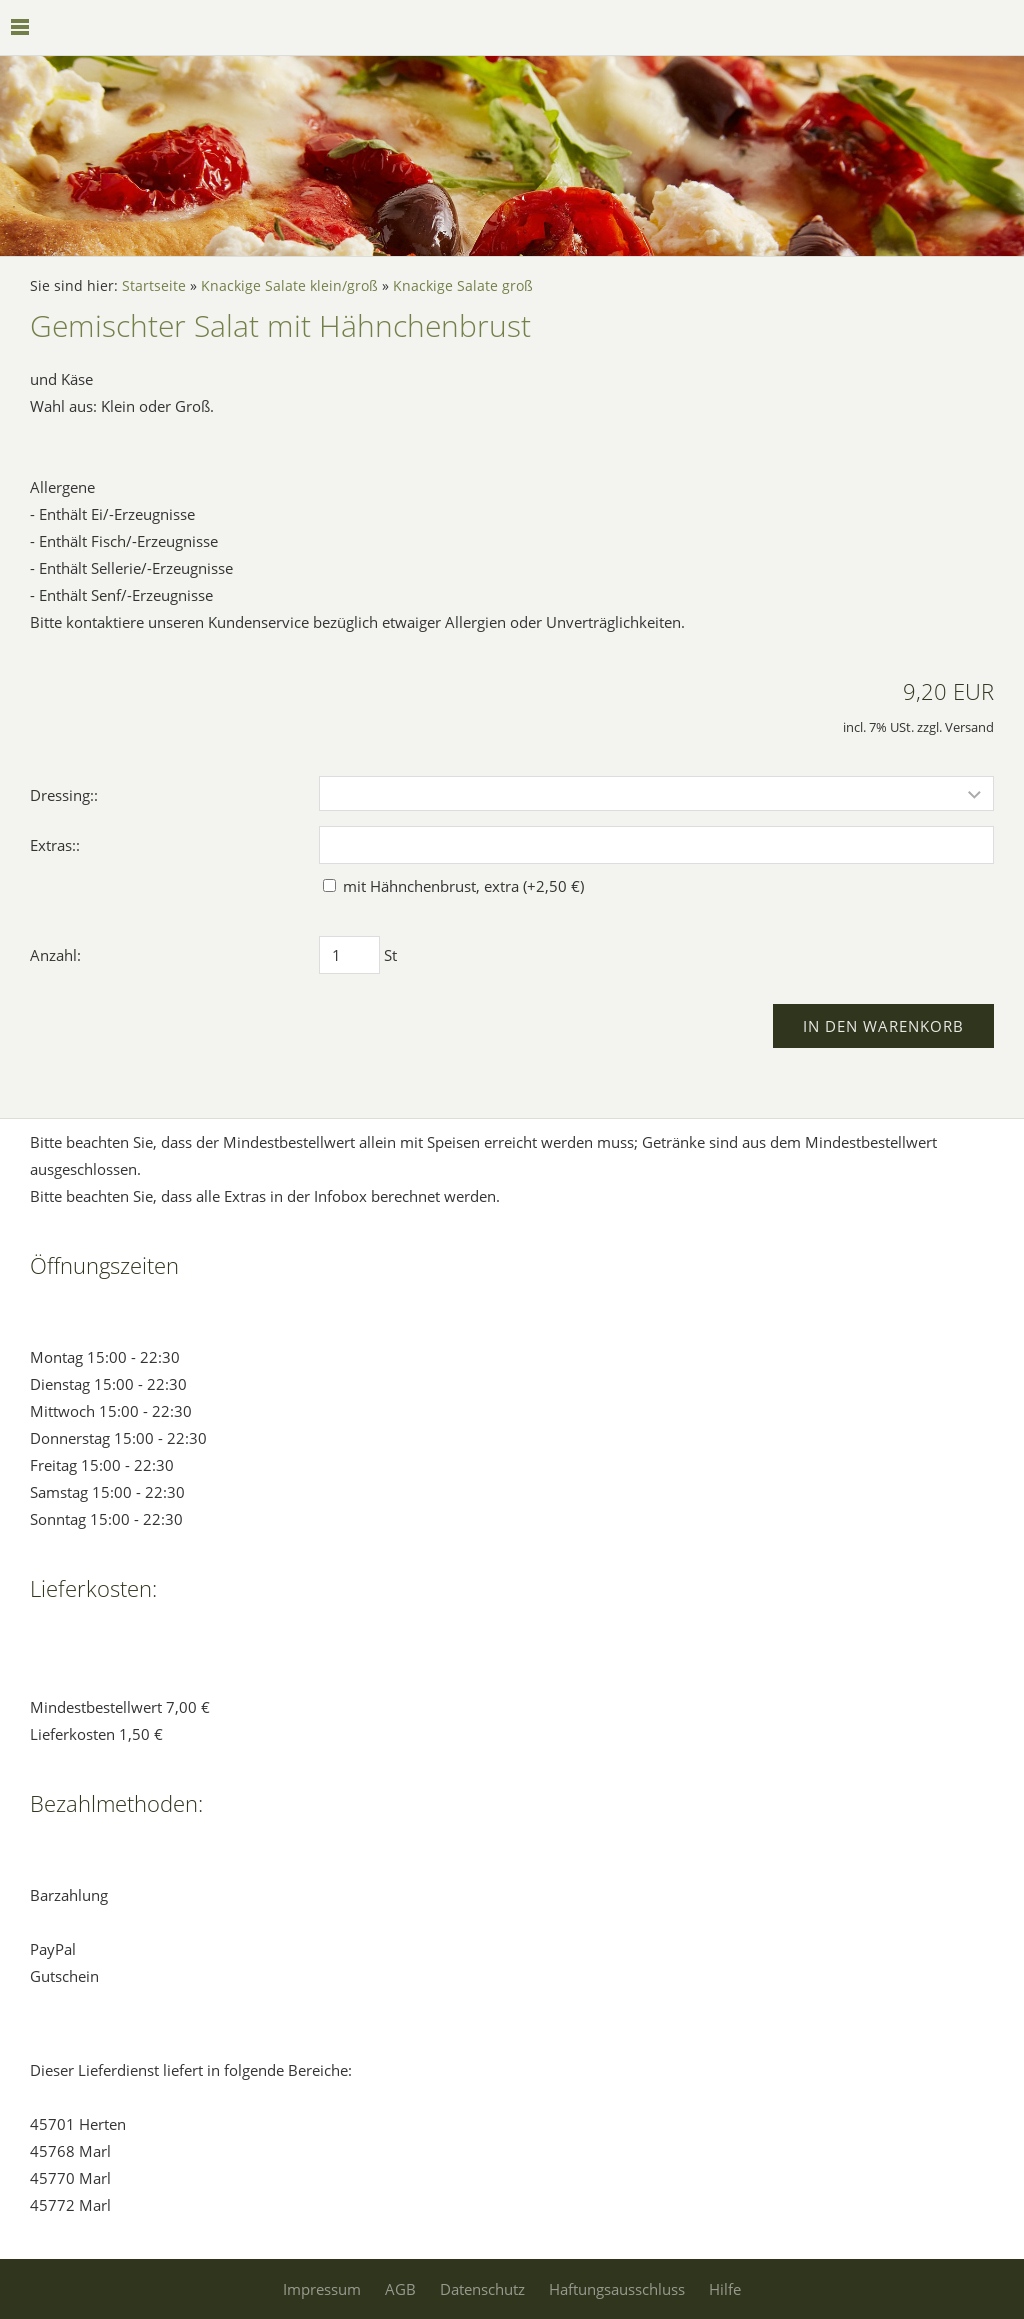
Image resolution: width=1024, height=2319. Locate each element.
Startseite (154, 286)
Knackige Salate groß (463, 286)
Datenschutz (482, 2289)
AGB (400, 2289)
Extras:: (55, 845)
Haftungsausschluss (617, 2289)
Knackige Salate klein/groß (289, 286)
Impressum (322, 2289)
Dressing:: (64, 795)
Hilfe (725, 2289)
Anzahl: (55, 955)
